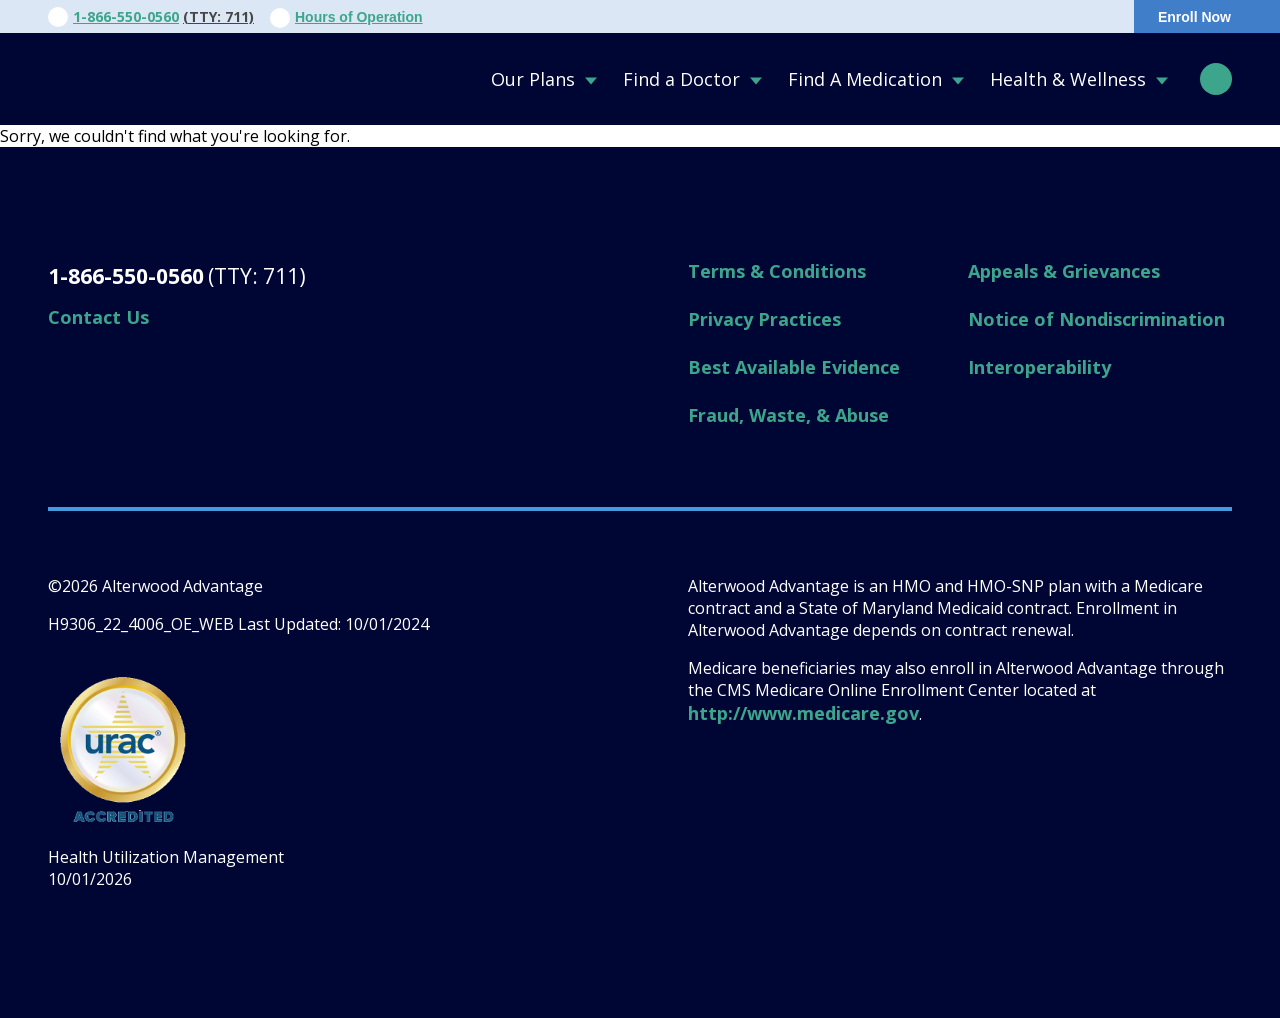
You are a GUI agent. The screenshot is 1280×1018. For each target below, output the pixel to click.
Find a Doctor (681, 79)
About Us (540, 17)
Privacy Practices (764, 319)
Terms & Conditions (777, 271)
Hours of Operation (359, 17)
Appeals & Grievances (1064, 271)
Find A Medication (865, 79)
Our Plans (533, 79)
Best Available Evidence (794, 367)
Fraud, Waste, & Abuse (788, 415)
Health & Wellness (1068, 79)
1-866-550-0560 (126, 16)
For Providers (770, 17)
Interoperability (1039, 367)
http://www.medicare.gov (803, 713)
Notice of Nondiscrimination (1096, 319)
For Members (900, 17)
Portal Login (1045, 17)
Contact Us (648, 17)
